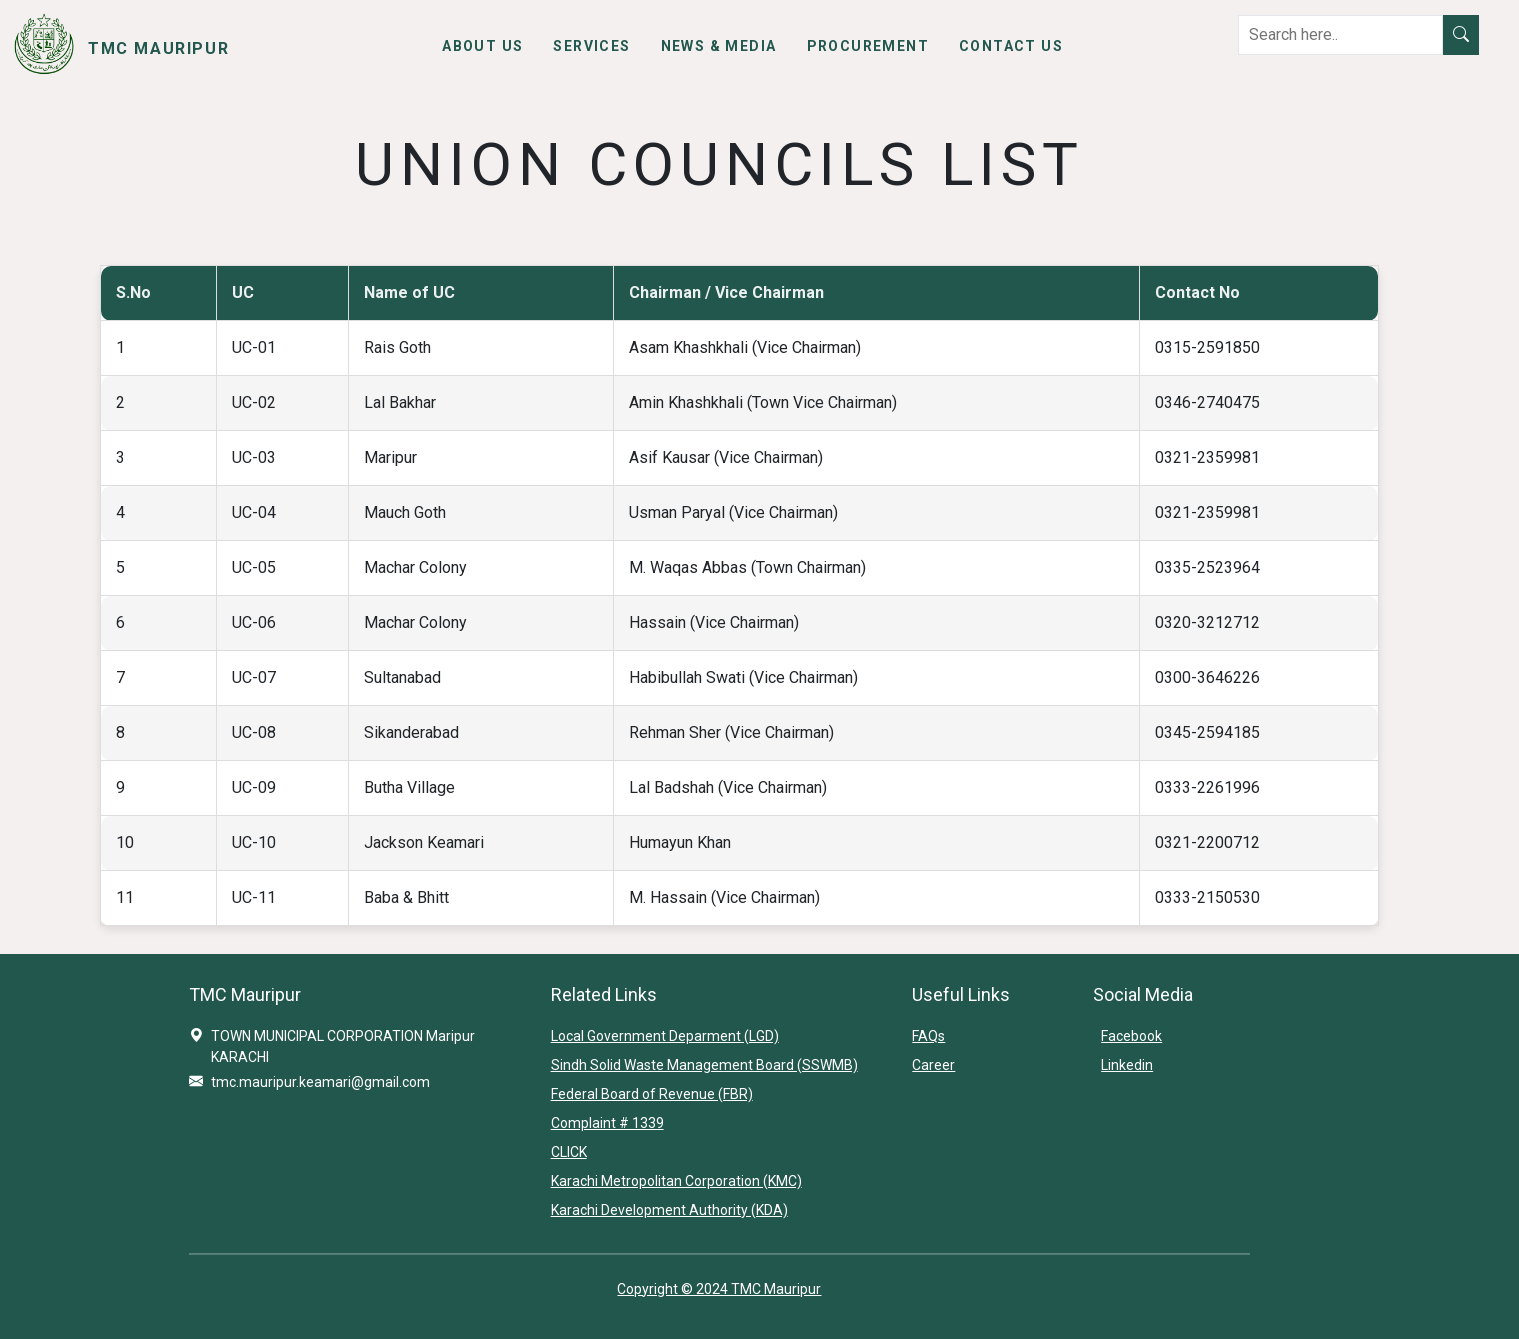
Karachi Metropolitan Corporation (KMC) (676, 1181)
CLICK (569, 1152)
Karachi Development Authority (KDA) (669, 1210)
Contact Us (1011, 46)
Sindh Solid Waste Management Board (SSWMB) (704, 1065)
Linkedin (1127, 1065)
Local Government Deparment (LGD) (665, 1036)
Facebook (1131, 1036)
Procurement (868, 46)
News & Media (719, 46)
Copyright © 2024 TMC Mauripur (719, 1289)
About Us (482, 46)
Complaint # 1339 (607, 1123)
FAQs (928, 1036)
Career (933, 1065)
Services (591, 46)
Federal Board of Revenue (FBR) (652, 1094)
